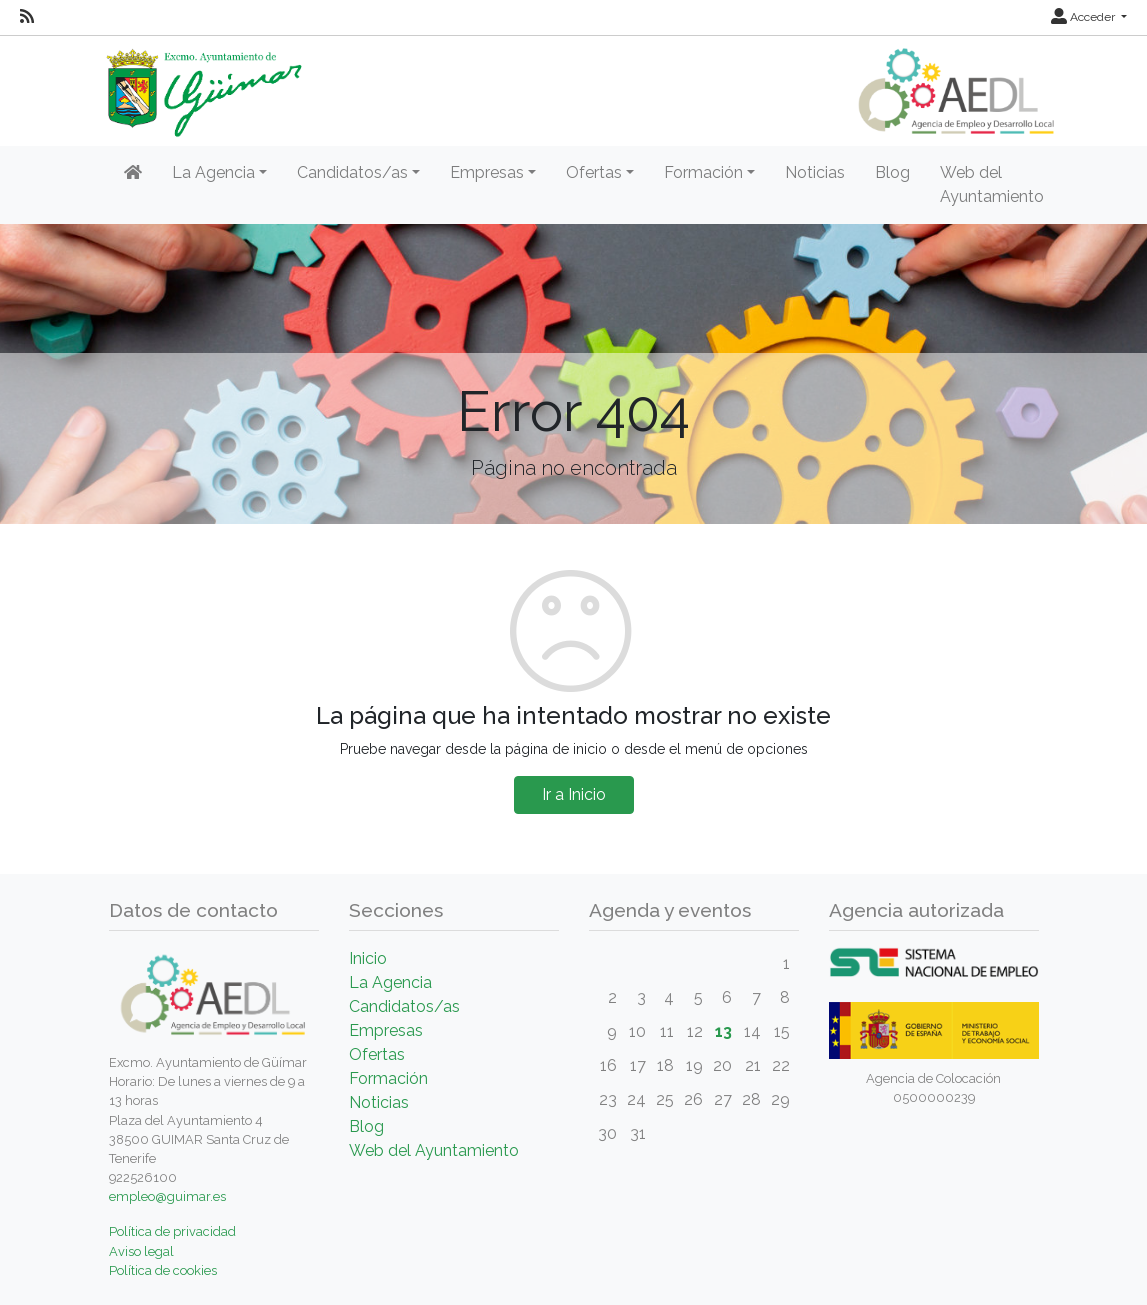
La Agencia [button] (213, 172)
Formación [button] (703, 172)
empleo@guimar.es (167, 1196)
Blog (892, 172)
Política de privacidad (172, 1231)
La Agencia (390, 982)
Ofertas (377, 1054)
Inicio (368, 958)
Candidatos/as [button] (352, 172)
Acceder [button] (1084, 17)
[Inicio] (133, 173)
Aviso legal (141, 1251)
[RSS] (27, 17)
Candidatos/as (404, 1006)
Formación (388, 1078)
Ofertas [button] (594, 172)
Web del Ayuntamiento (992, 184)
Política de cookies (163, 1270)
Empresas (386, 1030)
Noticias (815, 172)
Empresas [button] (487, 172)
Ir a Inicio (574, 794)
